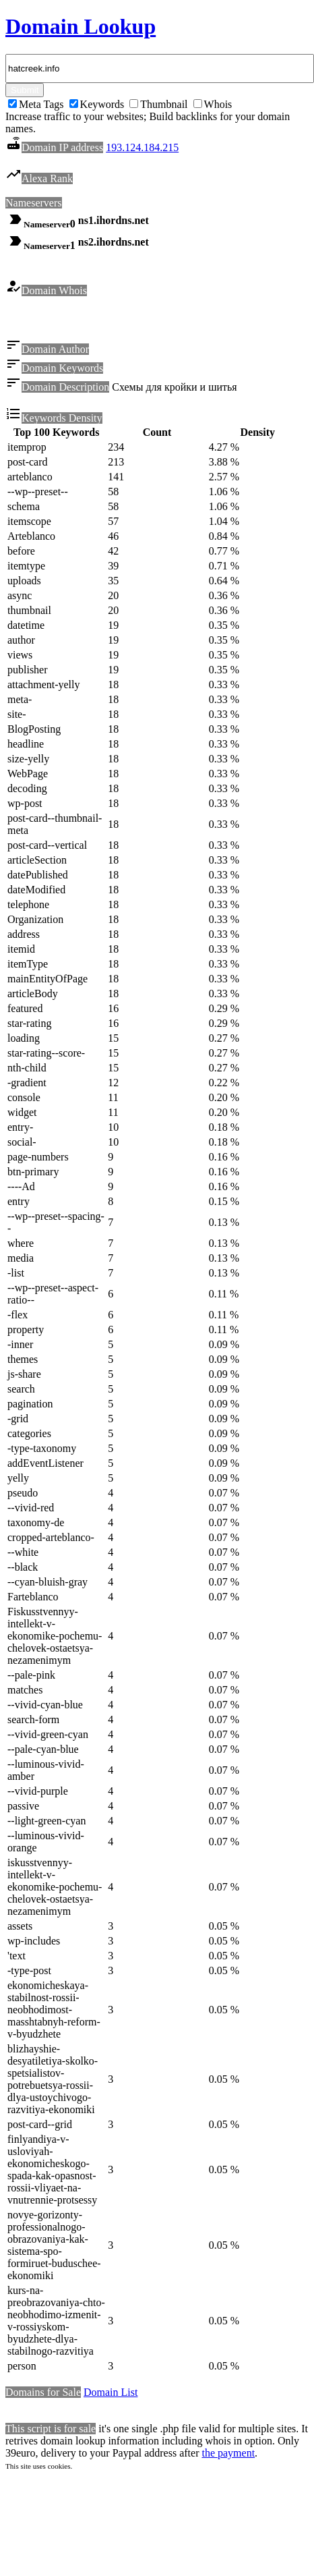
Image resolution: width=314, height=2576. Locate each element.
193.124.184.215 (142, 147)
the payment (228, 2455)
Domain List (110, 2394)
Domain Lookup (80, 26)
